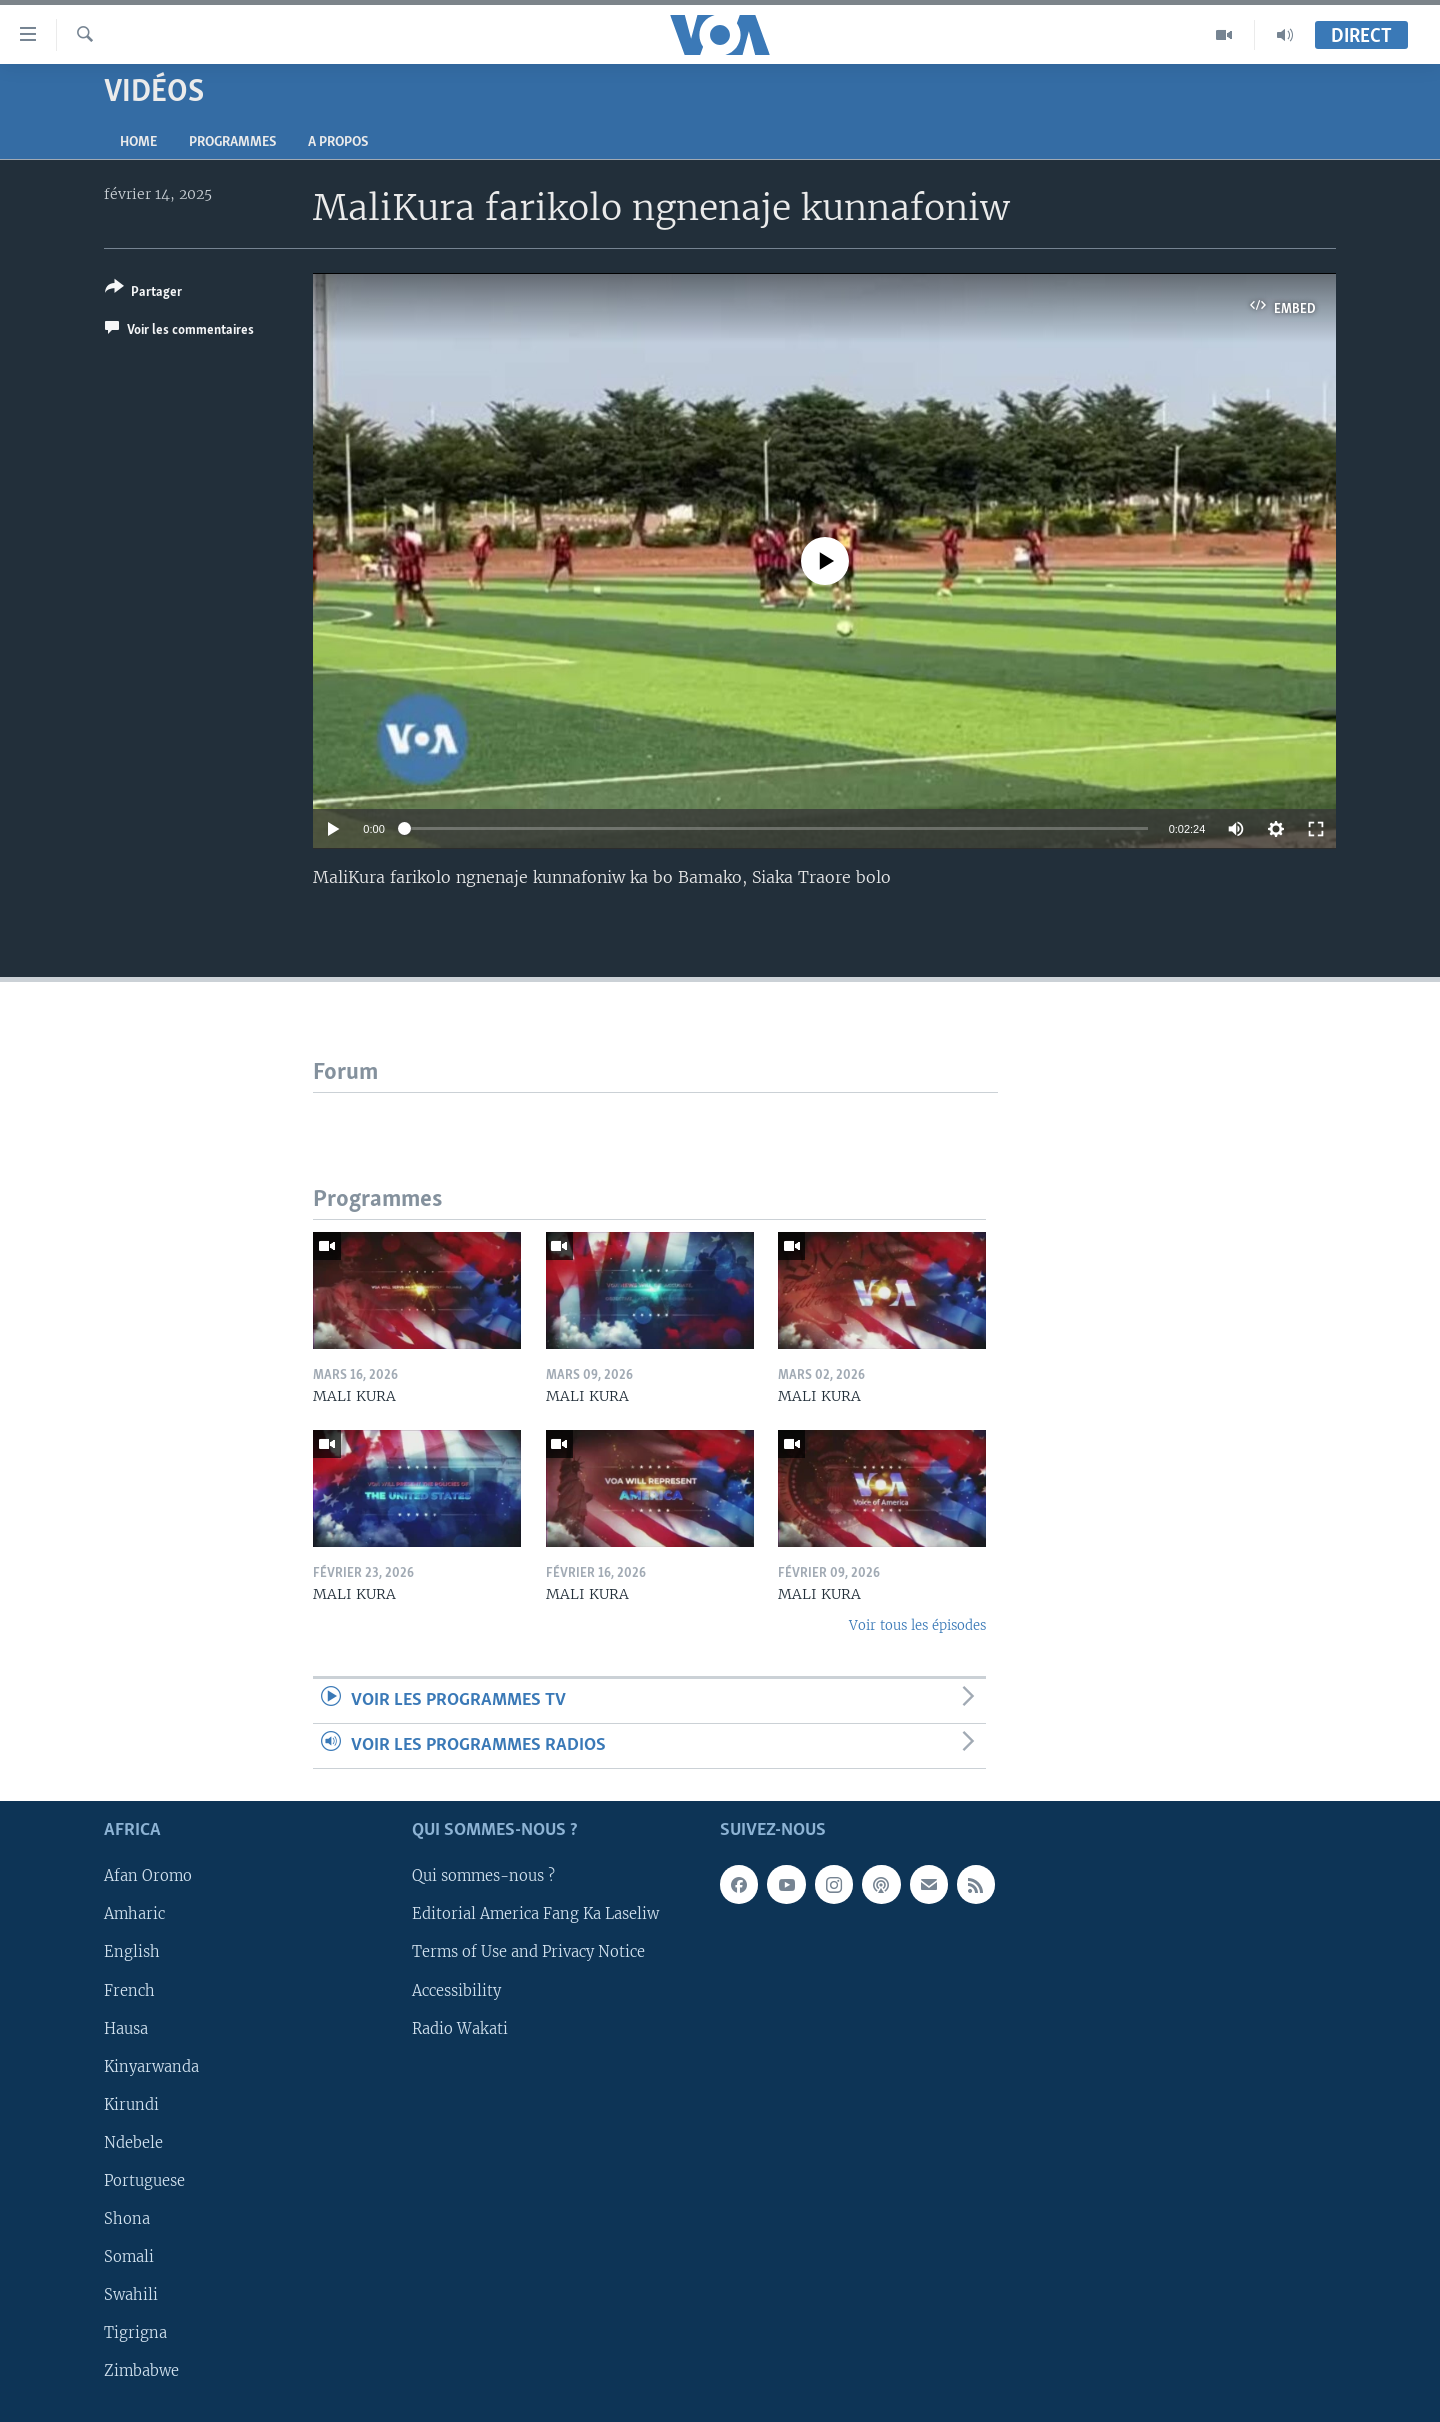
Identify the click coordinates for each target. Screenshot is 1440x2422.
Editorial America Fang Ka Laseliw (535, 1915)
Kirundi (131, 2105)
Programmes (232, 142)
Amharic (134, 1915)
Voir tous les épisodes (917, 1625)
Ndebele (133, 2143)
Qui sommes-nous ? (483, 1877)
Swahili (131, 2295)
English (132, 1953)
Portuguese (144, 2181)
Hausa (126, 2029)
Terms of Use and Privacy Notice (528, 1953)
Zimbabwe (141, 2371)
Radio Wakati (460, 2029)
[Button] (143, 293)
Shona (127, 2219)
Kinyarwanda (151, 2067)
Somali (129, 2257)
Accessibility (456, 1991)
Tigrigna (135, 2333)
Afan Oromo (148, 1877)
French (129, 1991)
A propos (338, 142)
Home (138, 142)
